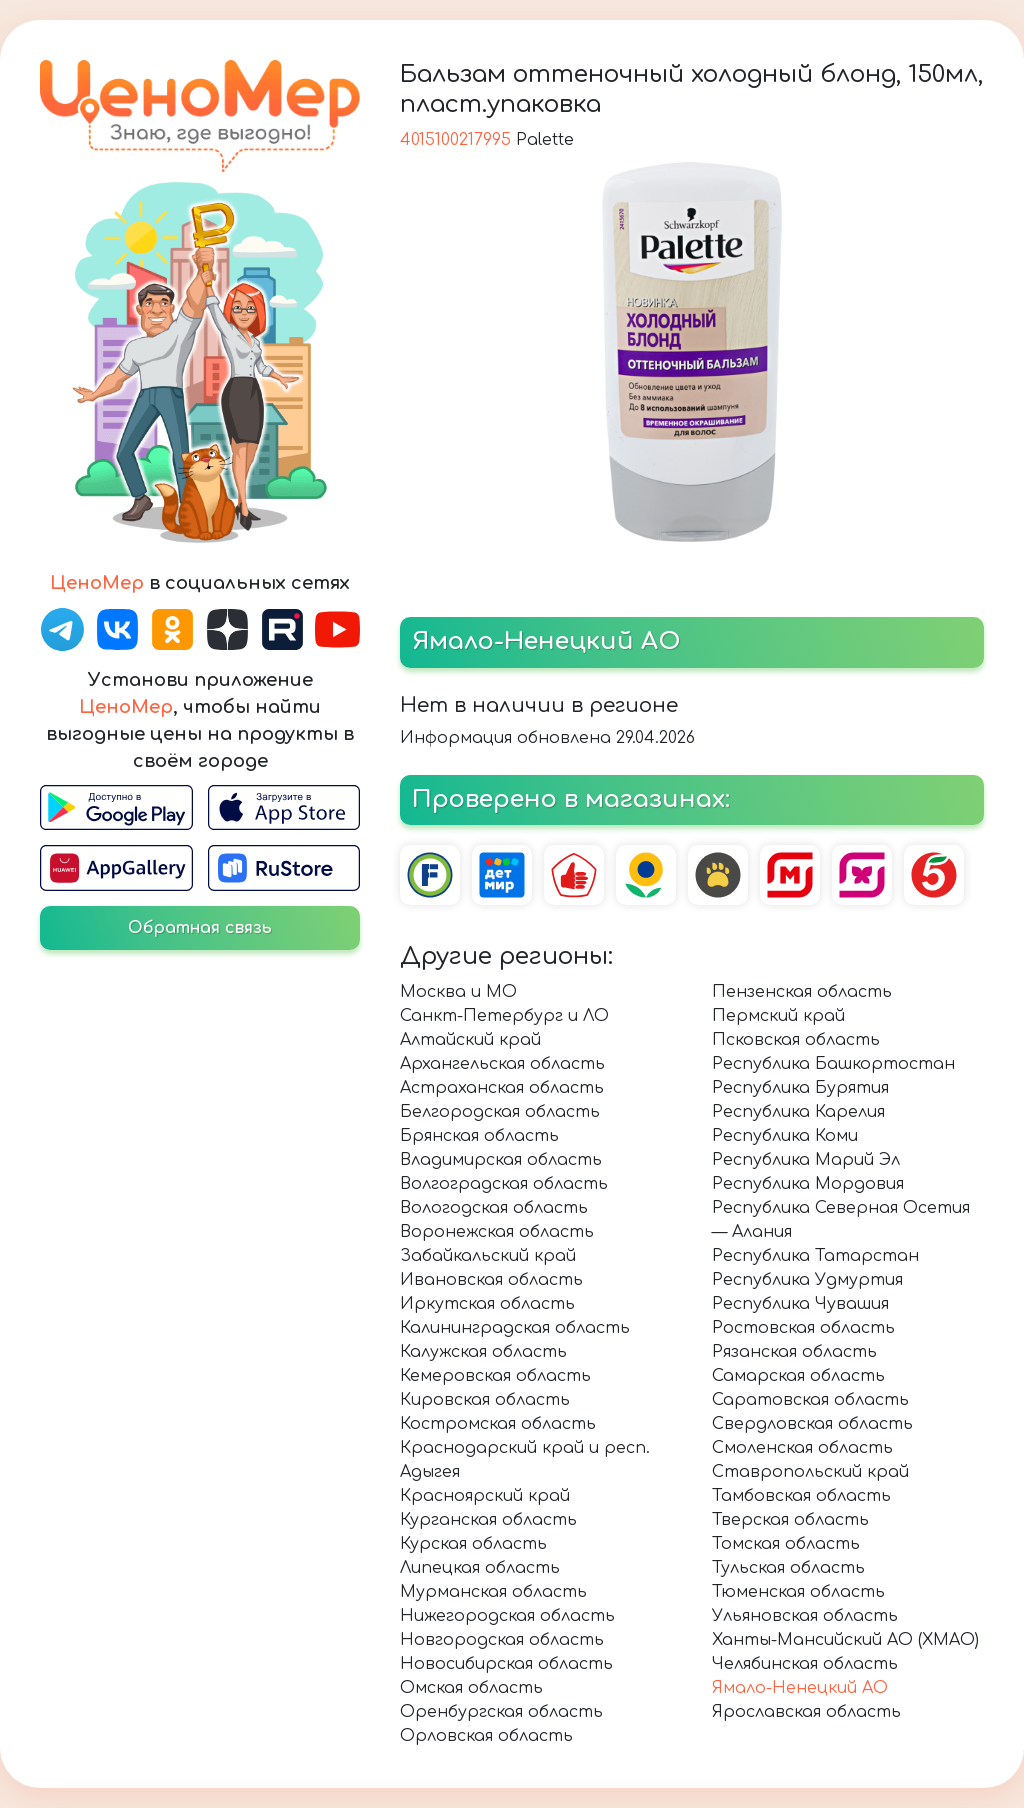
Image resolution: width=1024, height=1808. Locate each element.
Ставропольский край (810, 1472)
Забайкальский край (488, 1256)
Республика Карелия (798, 1112)
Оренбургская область (501, 1712)
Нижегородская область (507, 1616)
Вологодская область (494, 1208)
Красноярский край (485, 1496)
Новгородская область (502, 1640)
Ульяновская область (805, 1616)
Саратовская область (810, 1400)
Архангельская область (502, 1064)
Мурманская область (493, 1592)
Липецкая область (480, 1568)
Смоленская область (802, 1448)
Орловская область (486, 1736)
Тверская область (790, 1520)
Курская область (473, 1544)
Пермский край (778, 1016)
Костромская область (498, 1424)
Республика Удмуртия (807, 1280)
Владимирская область (501, 1160)
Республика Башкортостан (833, 1064)
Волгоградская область (504, 1184)
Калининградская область (515, 1328)
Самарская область (798, 1376)
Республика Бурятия (800, 1088)
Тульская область (788, 1568)
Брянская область (479, 1136)
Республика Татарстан (815, 1256)
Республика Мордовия (808, 1184)
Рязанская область (794, 1352)
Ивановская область (491, 1280)
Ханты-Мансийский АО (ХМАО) (845, 1640)
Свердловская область (812, 1424)
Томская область (786, 1544)
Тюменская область (798, 1592)
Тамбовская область (801, 1496)
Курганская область (488, 1520)
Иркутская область (487, 1304)
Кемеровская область (495, 1376)
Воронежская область (497, 1232)
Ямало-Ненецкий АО (800, 1688)
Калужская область (483, 1352)
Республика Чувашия (800, 1304)
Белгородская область (500, 1112)
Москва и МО (458, 992)
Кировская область (485, 1400)
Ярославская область (806, 1712)
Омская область (471, 1688)
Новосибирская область (506, 1664)
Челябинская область (805, 1664)
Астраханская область (502, 1088)
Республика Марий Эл (806, 1160)
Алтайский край (470, 1040)
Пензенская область (802, 992)
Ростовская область (803, 1328)
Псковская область (796, 1040)
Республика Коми (785, 1136)
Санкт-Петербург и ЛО (504, 1016)
